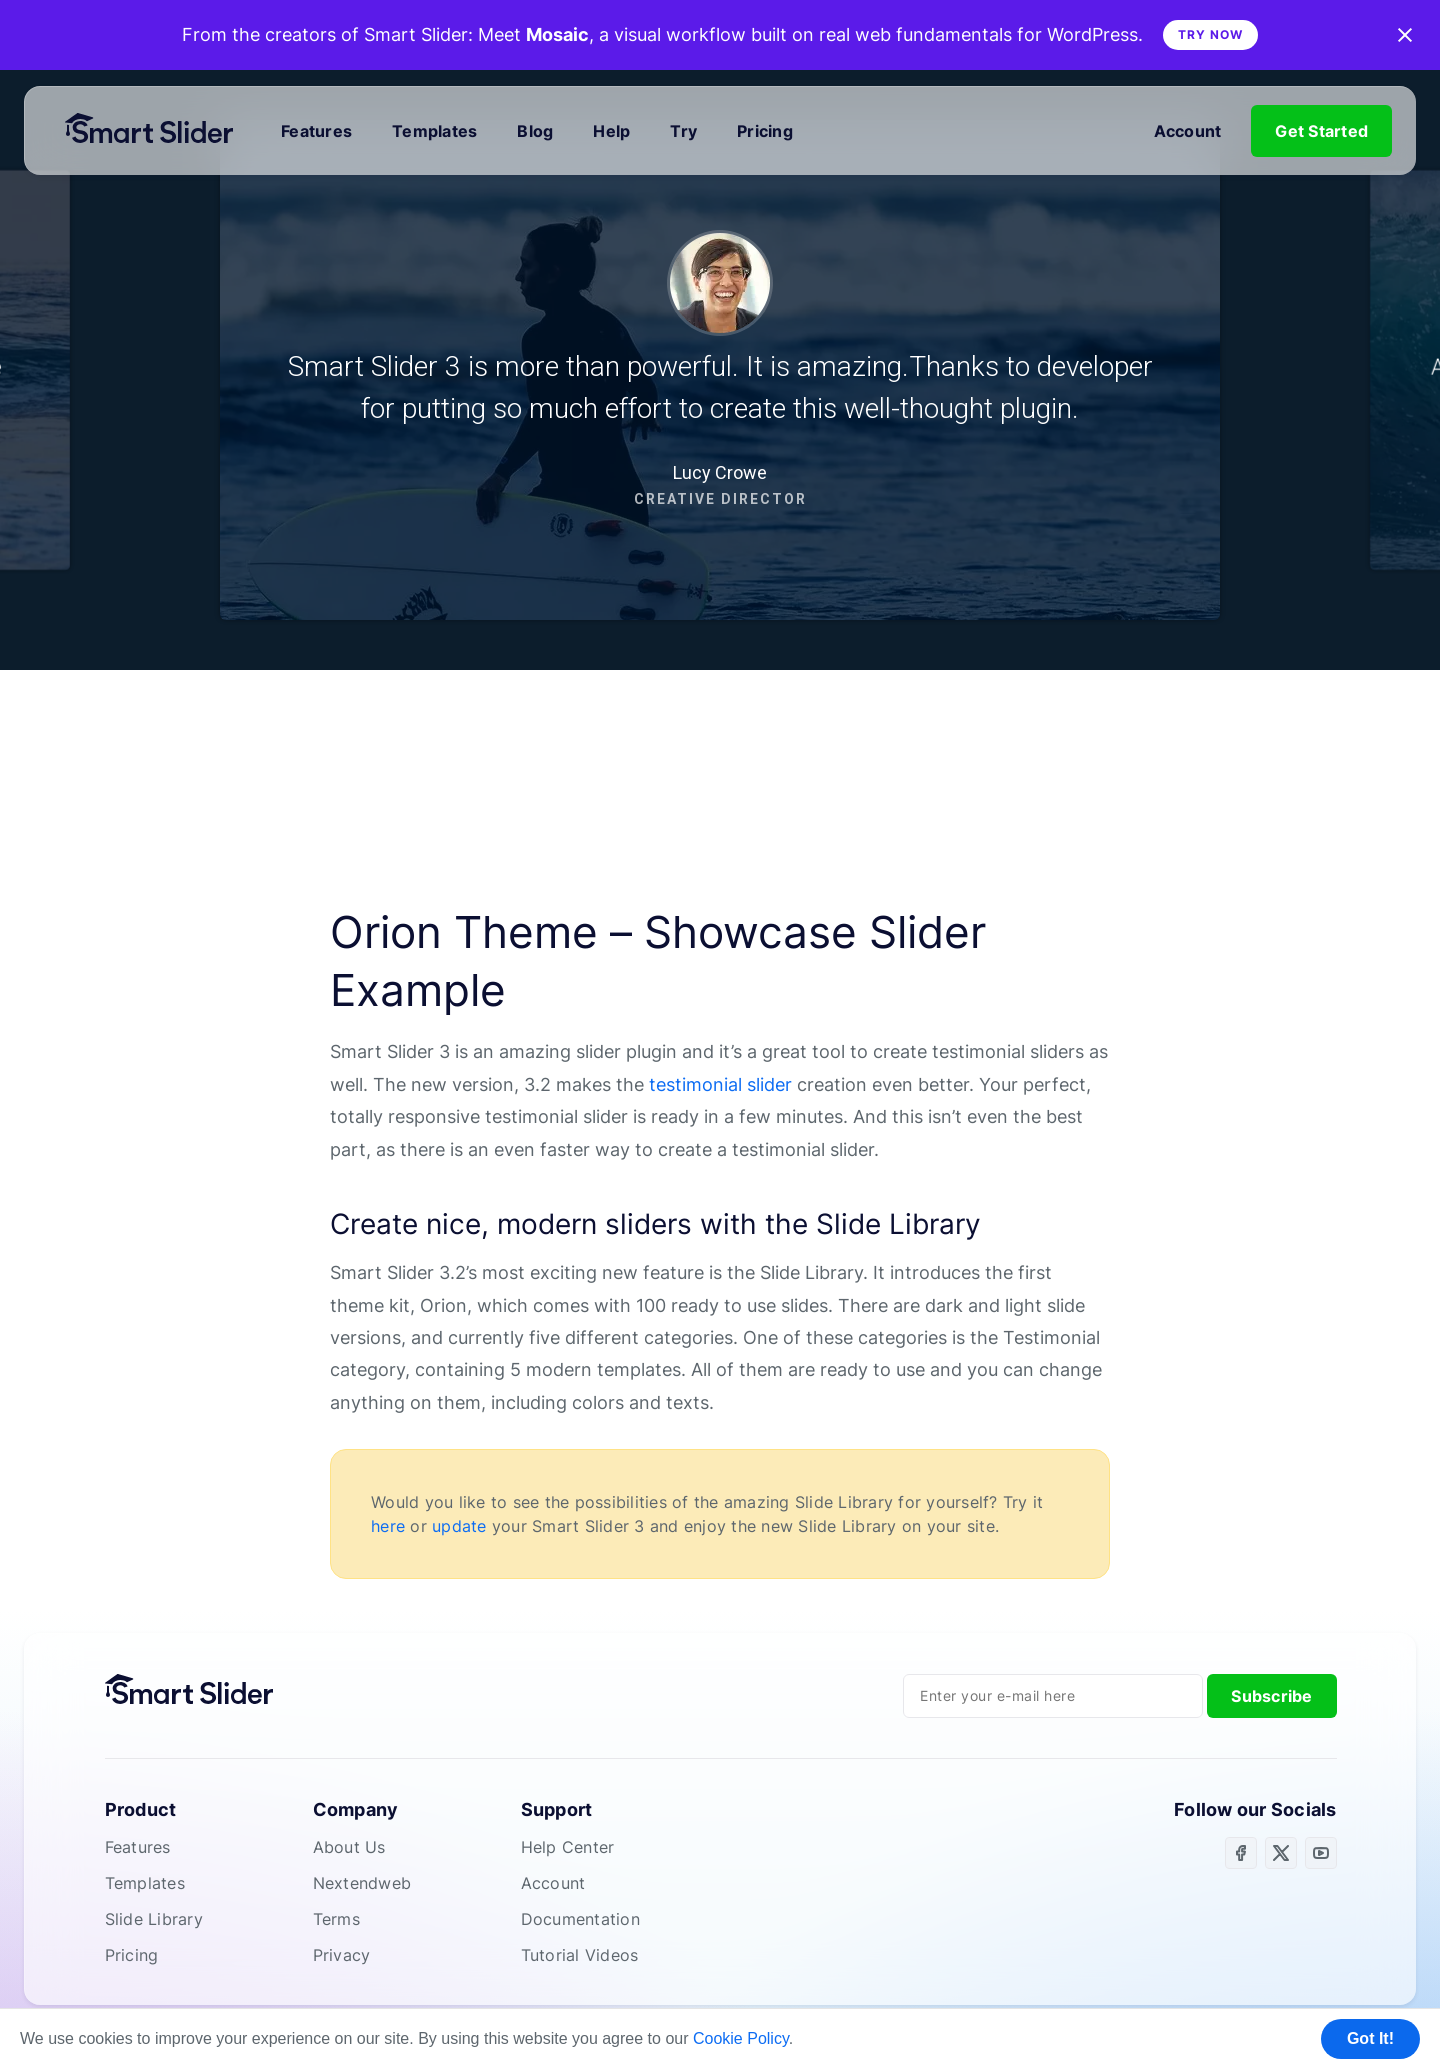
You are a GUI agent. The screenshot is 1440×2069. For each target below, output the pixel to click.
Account (1188, 131)
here (388, 1526)
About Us (349, 1847)
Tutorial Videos (580, 1955)
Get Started (1321, 131)
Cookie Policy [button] (741, 2038)
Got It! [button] (1370, 2038)
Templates (434, 131)
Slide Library (154, 1919)
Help (611, 131)
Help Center (568, 1847)
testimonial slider (720, 1084)
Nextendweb (362, 1883)
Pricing (765, 131)
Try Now (1210, 34)
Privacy (342, 1955)
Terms (336, 1919)
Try (683, 131)
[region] (720, 370)
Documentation (580, 1919)
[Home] (158, 131)
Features (316, 131)
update (459, 1526)
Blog (535, 131)
